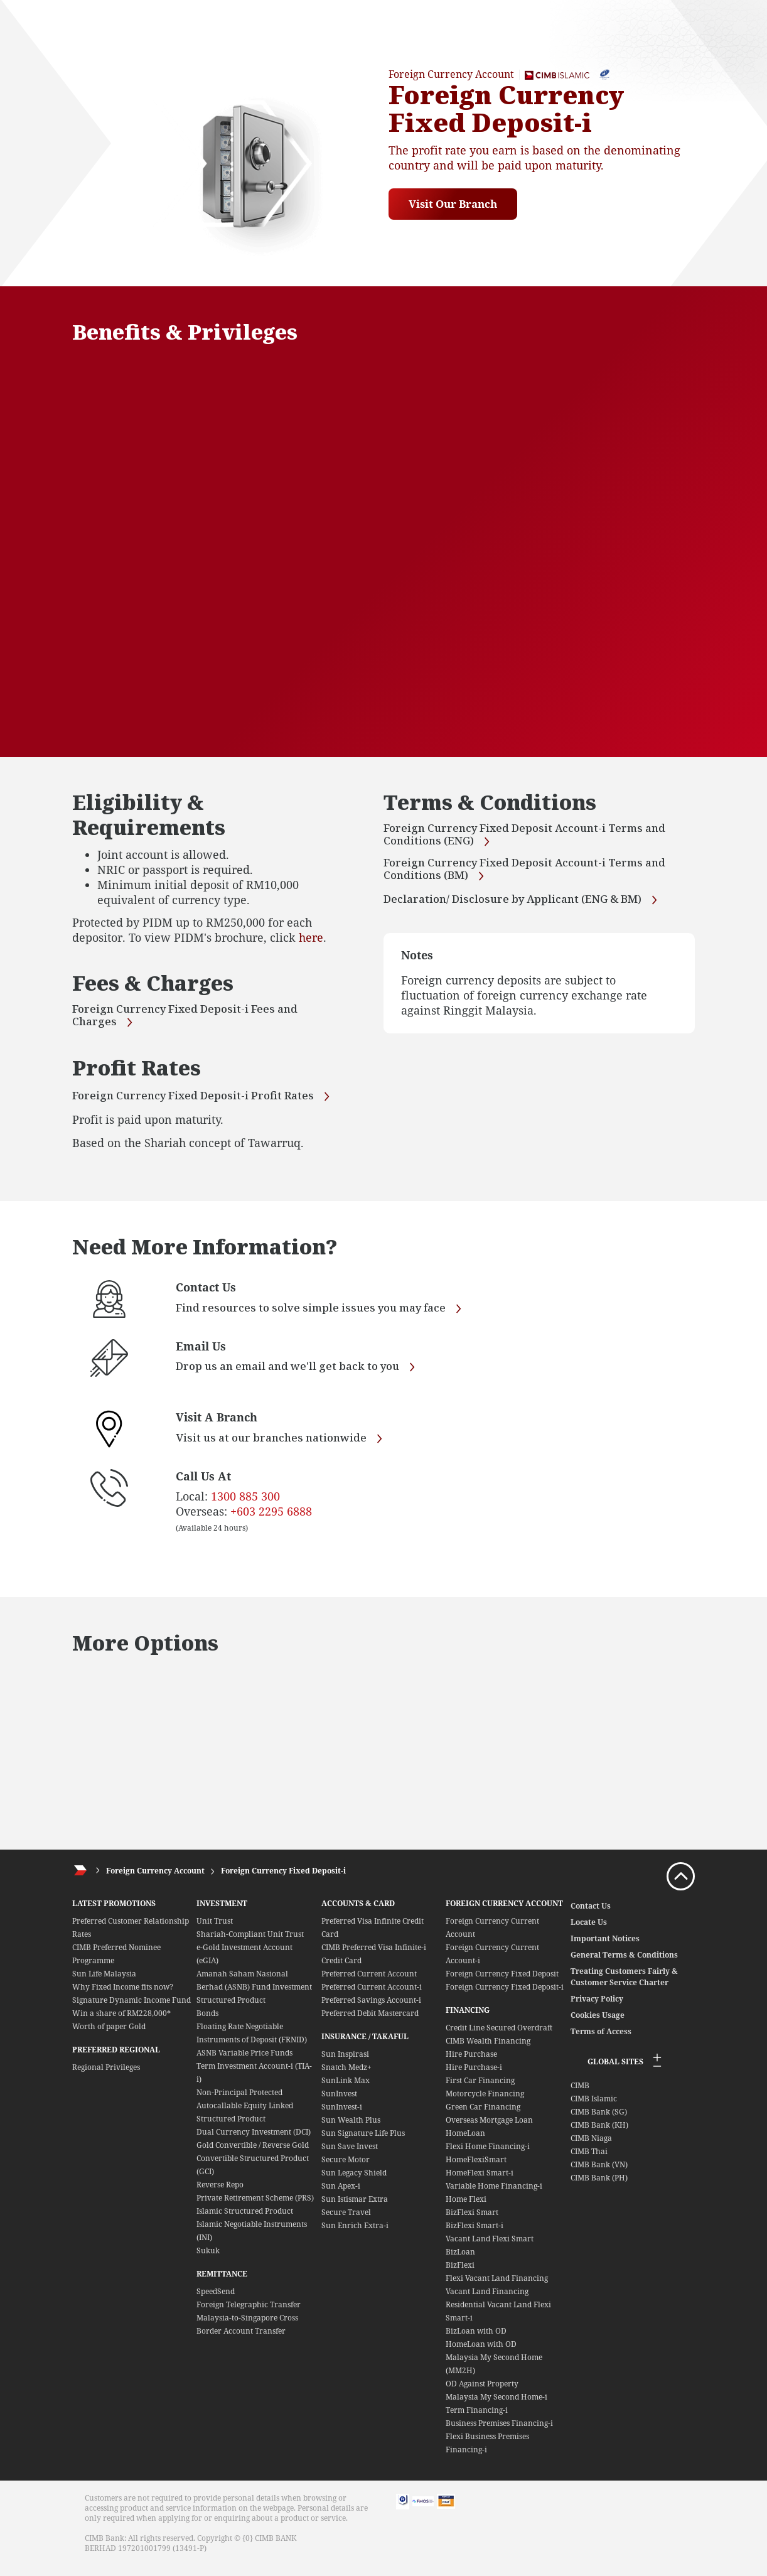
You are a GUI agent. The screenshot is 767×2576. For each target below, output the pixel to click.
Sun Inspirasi (345, 2064)
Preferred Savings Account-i (371, 2010)
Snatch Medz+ (346, 2077)
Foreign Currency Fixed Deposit (502, 1983)
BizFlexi (460, 2275)
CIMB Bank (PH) (599, 2187)
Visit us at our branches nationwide (285, 1449)
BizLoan (460, 2261)
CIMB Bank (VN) (599, 2174)
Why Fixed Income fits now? (122, 1996)
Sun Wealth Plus (350, 2130)
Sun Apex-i (340, 2196)
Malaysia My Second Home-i (496, 2406)
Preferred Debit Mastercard (370, 2023)
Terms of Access (601, 2041)
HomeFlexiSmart (476, 2169)
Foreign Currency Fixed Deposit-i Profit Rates (198, 1101)
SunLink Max (345, 2090)
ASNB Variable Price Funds (244, 2062)
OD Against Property (482, 2393)
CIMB (580, 2095)
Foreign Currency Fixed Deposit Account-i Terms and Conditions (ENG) (531, 835)
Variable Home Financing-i (494, 2196)
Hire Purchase (471, 2064)
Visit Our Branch (456, 204)
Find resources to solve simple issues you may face (328, 1319)
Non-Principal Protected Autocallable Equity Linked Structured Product (244, 2115)
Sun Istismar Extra (354, 2209)
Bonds (207, 2023)
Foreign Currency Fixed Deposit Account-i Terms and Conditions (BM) (531, 870)
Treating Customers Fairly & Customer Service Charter (624, 1987)
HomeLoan (465, 2143)
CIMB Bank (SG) (599, 2121)
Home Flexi (466, 2209)
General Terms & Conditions (624, 1964)
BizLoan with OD (476, 2341)
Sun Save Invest (349, 2156)
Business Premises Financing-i (499, 2433)
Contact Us (591, 1915)
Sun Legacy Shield (354, 2182)
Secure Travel (346, 2222)
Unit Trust (214, 1931)
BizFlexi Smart (472, 2222)
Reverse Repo (220, 2194)
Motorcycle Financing (485, 2103)
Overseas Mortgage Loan (489, 2130)
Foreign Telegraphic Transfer (248, 2314)
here (311, 937)
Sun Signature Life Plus (363, 2143)
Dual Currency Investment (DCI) (253, 2142)
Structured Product (231, 2010)
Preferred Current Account (369, 1983)
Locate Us (589, 1932)
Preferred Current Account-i (371, 1996)
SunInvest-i (341, 2116)
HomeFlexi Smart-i (479, 2182)
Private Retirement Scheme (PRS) (255, 2207)
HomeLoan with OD (481, 2354)
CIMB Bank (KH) (599, 2135)
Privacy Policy (597, 2008)
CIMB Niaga (591, 2148)
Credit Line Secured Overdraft (499, 2037)
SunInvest (339, 2103)
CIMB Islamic (594, 2108)
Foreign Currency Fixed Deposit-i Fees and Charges (189, 1016)
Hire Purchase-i (474, 2077)
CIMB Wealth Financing (488, 2050)
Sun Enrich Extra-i (355, 2235)
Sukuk (208, 2260)
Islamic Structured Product (244, 2221)
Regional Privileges (106, 2077)
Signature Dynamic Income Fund (131, 2010)
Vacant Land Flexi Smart (490, 2248)
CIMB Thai (589, 2161)
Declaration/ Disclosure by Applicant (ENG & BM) (528, 900)
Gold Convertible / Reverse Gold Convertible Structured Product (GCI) (252, 2168)
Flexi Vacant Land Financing (497, 2288)
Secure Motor (345, 2169)
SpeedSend (215, 2301)
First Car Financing (480, 2090)
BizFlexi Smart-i (474, 2235)
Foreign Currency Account (155, 1880)
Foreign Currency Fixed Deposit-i (283, 1880)
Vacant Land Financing (487, 2301)
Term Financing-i (477, 2420)
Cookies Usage (598, 2025)
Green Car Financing (483, 2116)
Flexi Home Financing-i (488, 2156)
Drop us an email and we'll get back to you (304, 1378)
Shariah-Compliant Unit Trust (250, 1944)
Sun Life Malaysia (104, 1983)
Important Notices (605, 1948)
